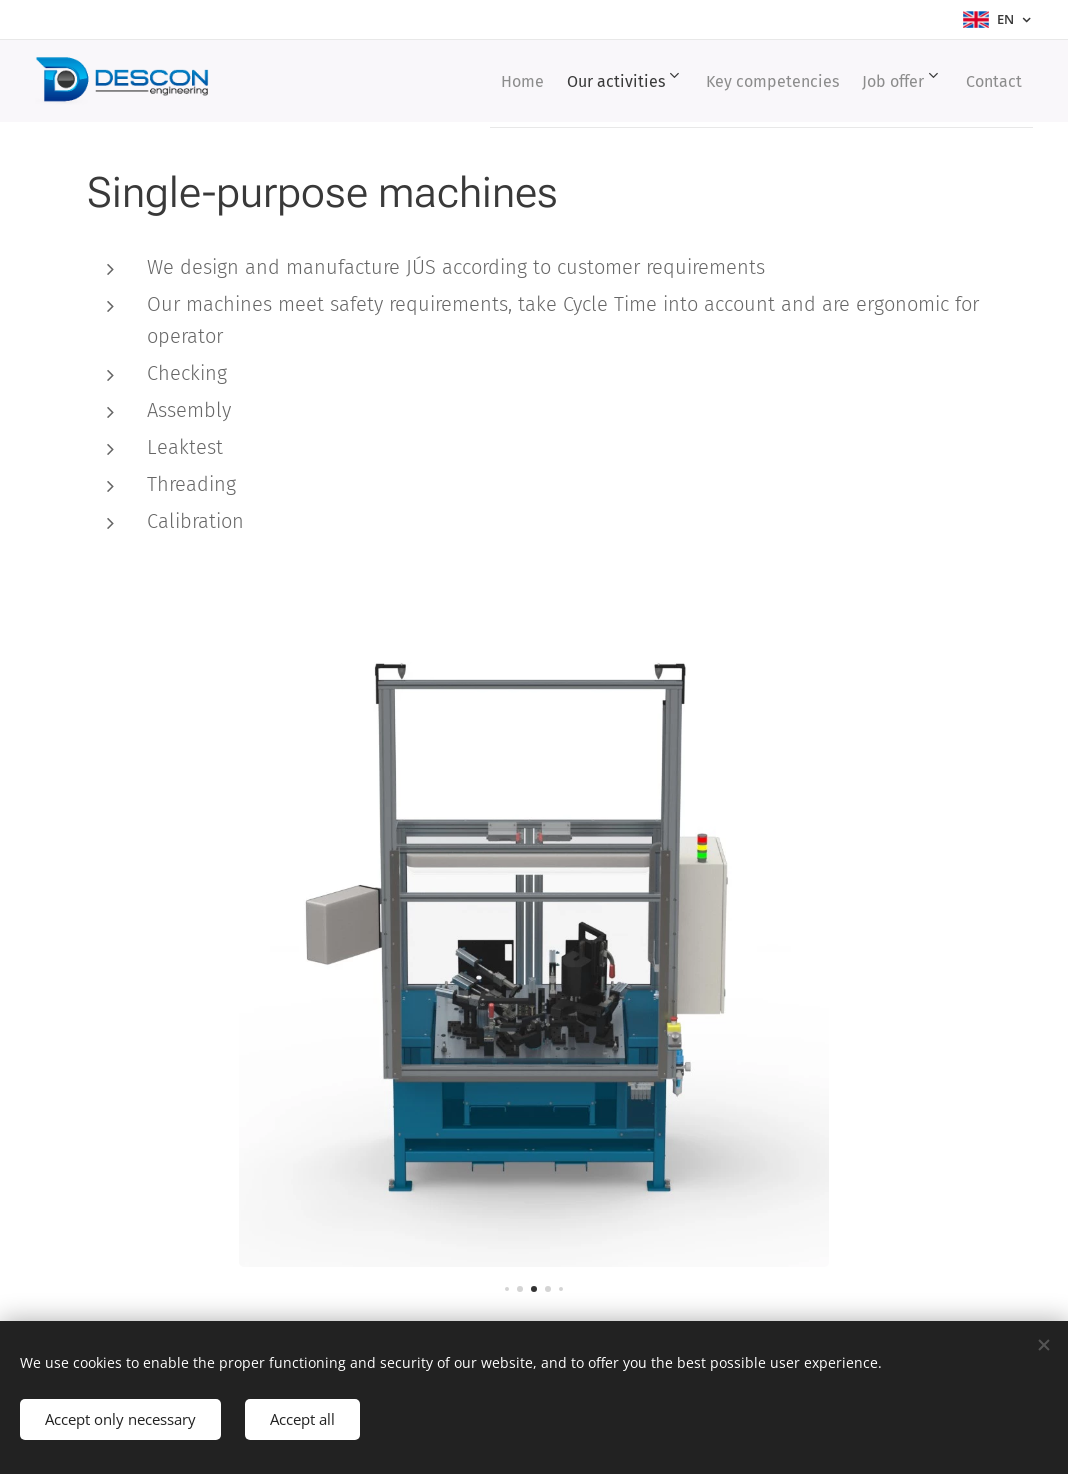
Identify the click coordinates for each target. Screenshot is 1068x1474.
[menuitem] (472, 81)
